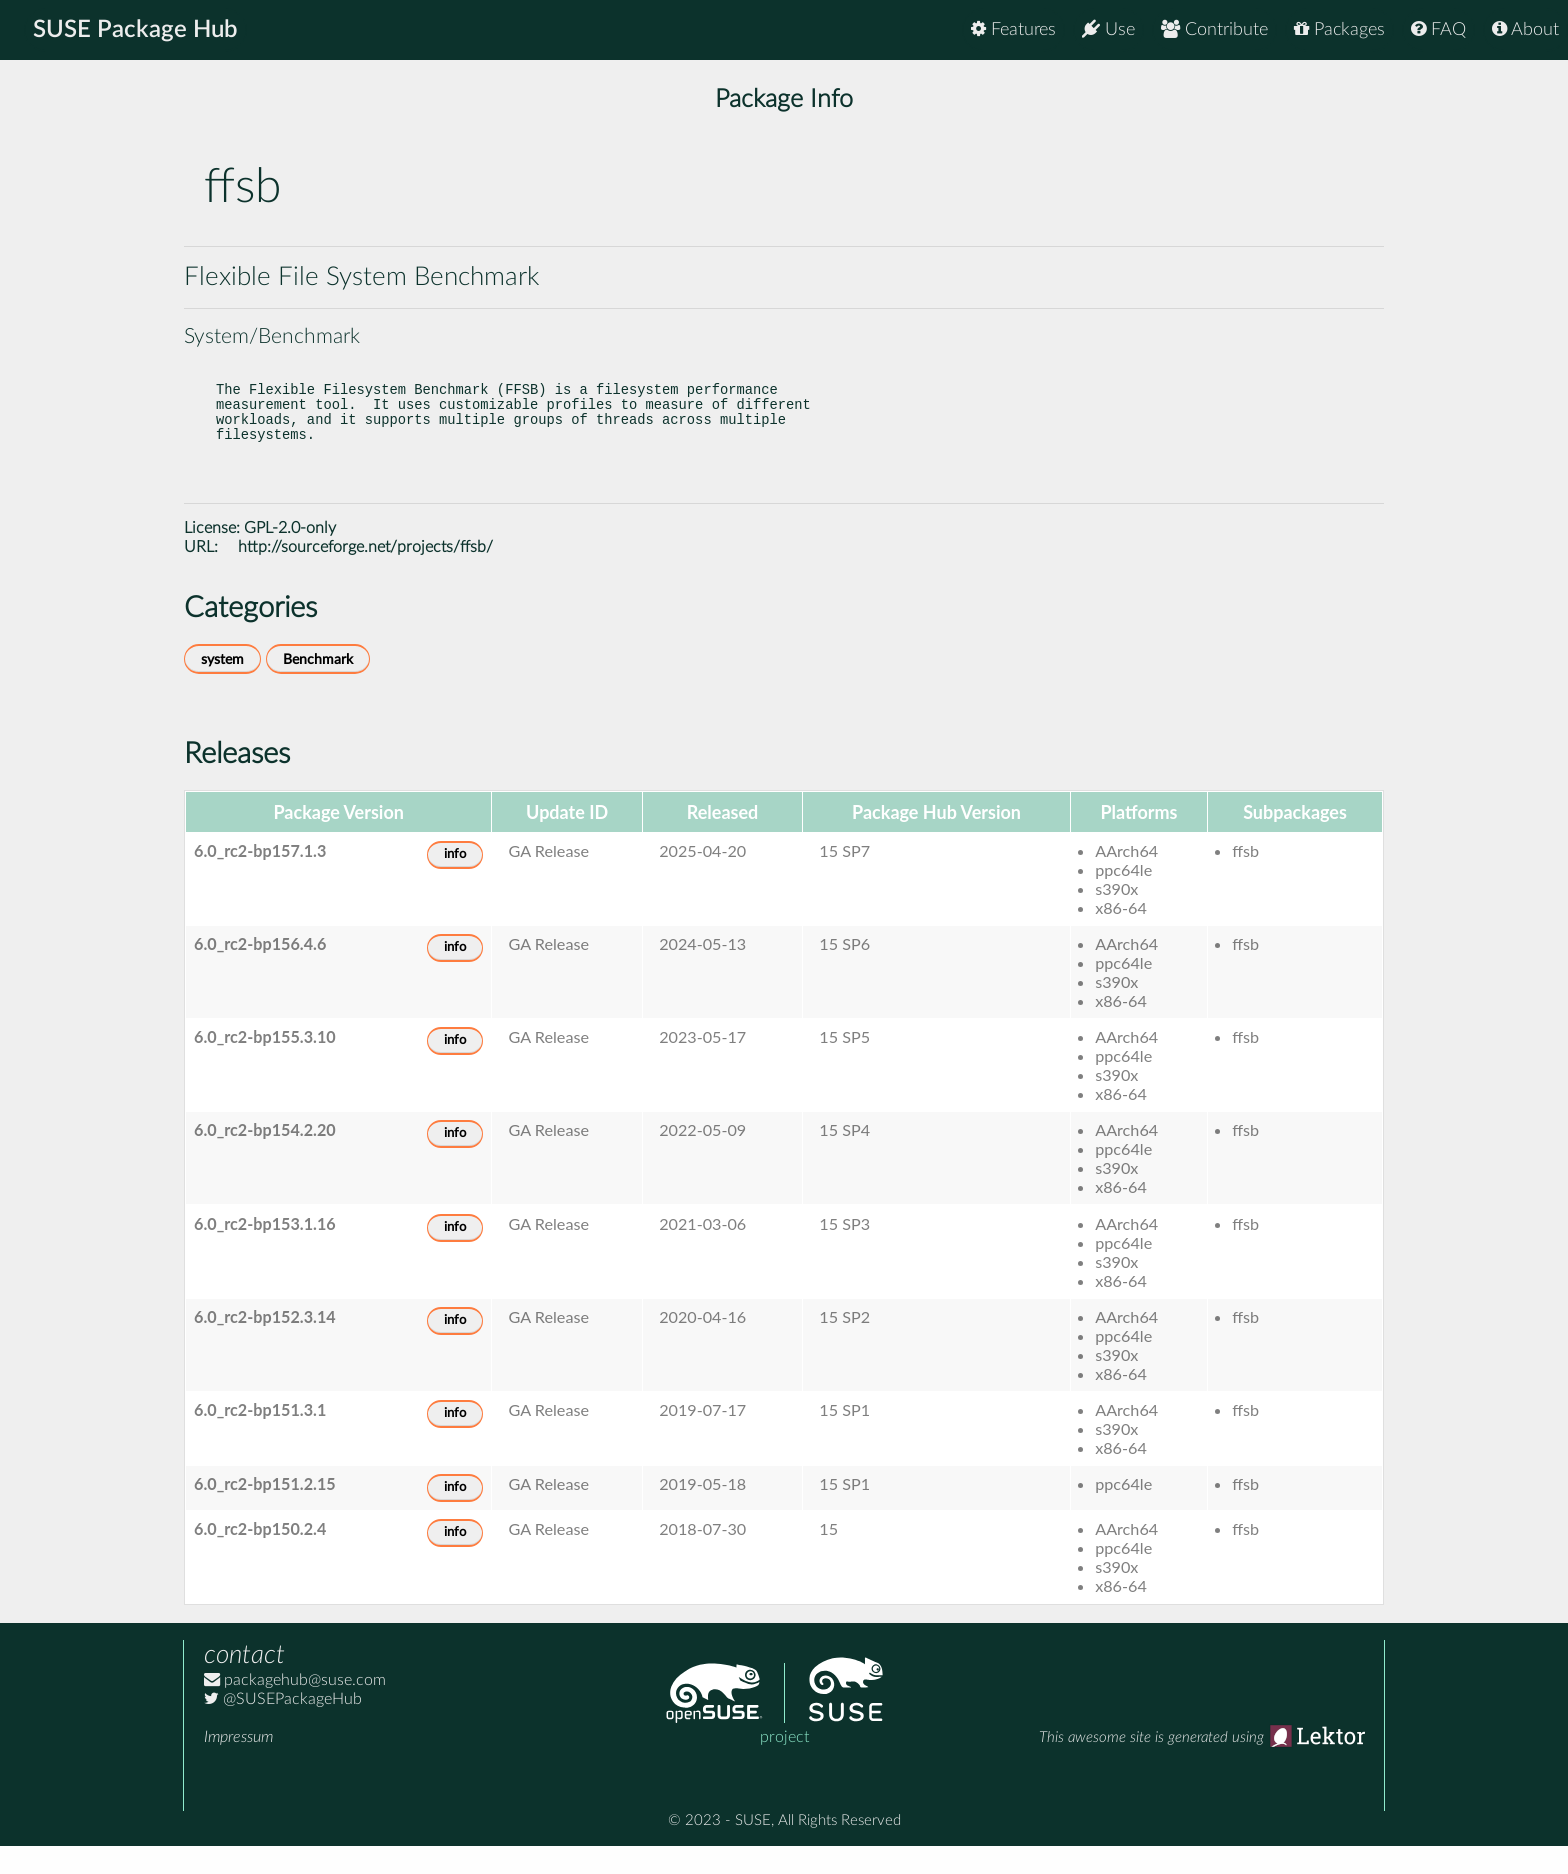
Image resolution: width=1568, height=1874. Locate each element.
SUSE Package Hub (135, 30)
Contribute (1214, 29)
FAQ (1438, 29)
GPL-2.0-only (290, 556)
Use (1108, 29)
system (222, 687)
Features (1013, 29)
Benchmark (318, 687)
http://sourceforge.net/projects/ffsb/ (365, 575)
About (1525, 29)
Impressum (238, 1765)
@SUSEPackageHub (283, 1727)
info (455, 882)
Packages (1339, 29)
